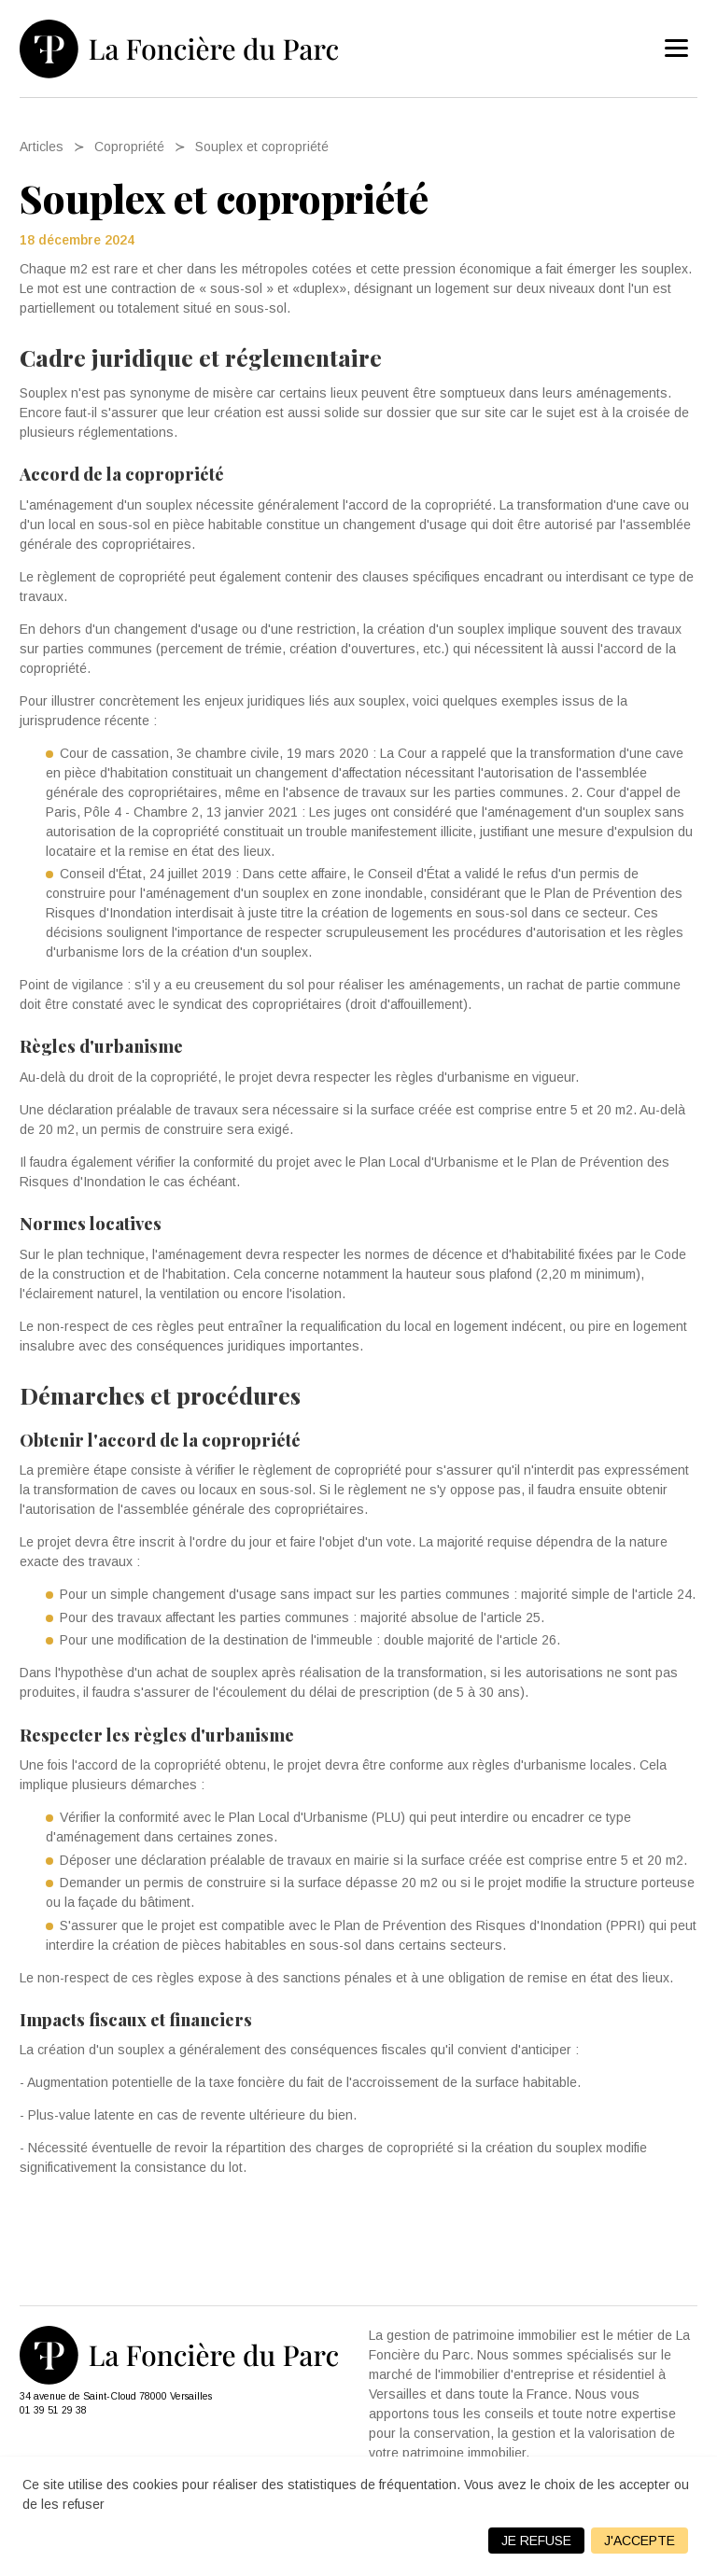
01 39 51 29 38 (53, 2409)
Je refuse (536, 2540)
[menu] (676, 48)
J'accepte (639, 2540)
